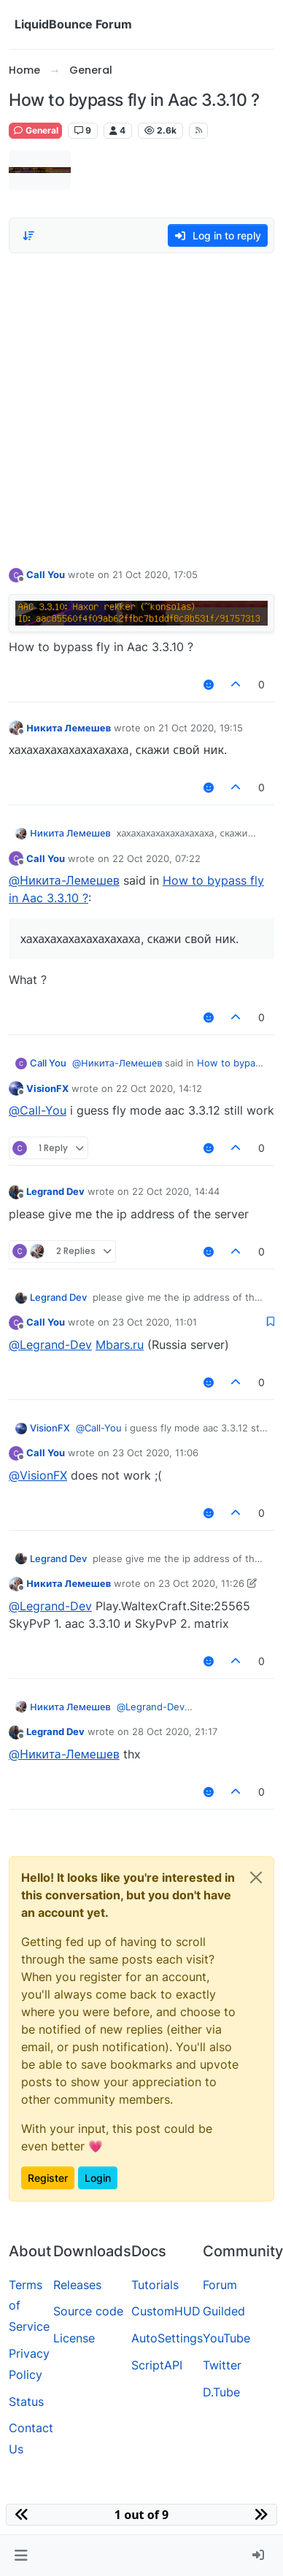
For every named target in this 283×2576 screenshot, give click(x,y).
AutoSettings (167, 2338)
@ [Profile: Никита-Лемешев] (64, 880)
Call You (45, 574)
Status (26, 2401)
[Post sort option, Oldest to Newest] (28, 236)
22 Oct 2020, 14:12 (159, 1088)
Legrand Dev (55, 1191)
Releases (77, 2284)
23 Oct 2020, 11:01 (154, 1322)
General (35, 130)
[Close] (256, 1877)
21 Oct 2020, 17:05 (155, 574)
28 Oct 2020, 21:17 (174, 1731)
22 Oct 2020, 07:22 (156, 858)
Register (48, 2178)
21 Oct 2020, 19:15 (200, 728)
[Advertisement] (137, 406)
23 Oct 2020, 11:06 (155, 1452)
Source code (88, 2311)
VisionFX (47, 1088)
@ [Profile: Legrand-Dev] (50, 1344)
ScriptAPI (156, 2365)
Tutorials (155, 2284)
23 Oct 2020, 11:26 (201, 1583)
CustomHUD (166, 2311)
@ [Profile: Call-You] (37, 1110)
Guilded (224, 2311)
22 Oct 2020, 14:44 (176, 1191)
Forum (220, 2284)
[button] (21, 2555)
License (74, 2338)
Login (98, 2178)
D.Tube (221, 2392)
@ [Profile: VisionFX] (38, 1475)
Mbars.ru (120, 1344)
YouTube (226, 2338)
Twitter (222, 2365)
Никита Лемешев (68, 728)
